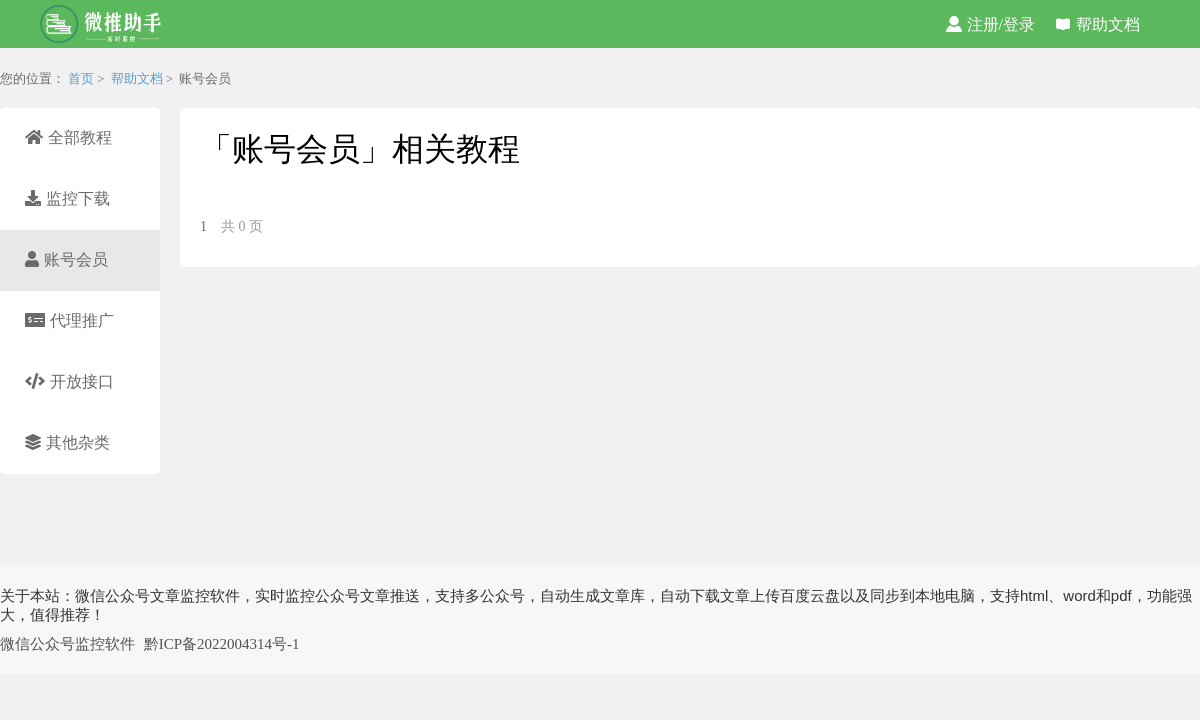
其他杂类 (67, 442)
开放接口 (69, 381)
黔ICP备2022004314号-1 (222, 644)
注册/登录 (990, 24)
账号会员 (66, 259)
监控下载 (67, 198)
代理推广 (69, 320)
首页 (81, 78)
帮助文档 (1097, 24)
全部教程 (68, 137)
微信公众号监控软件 (67, 644)
